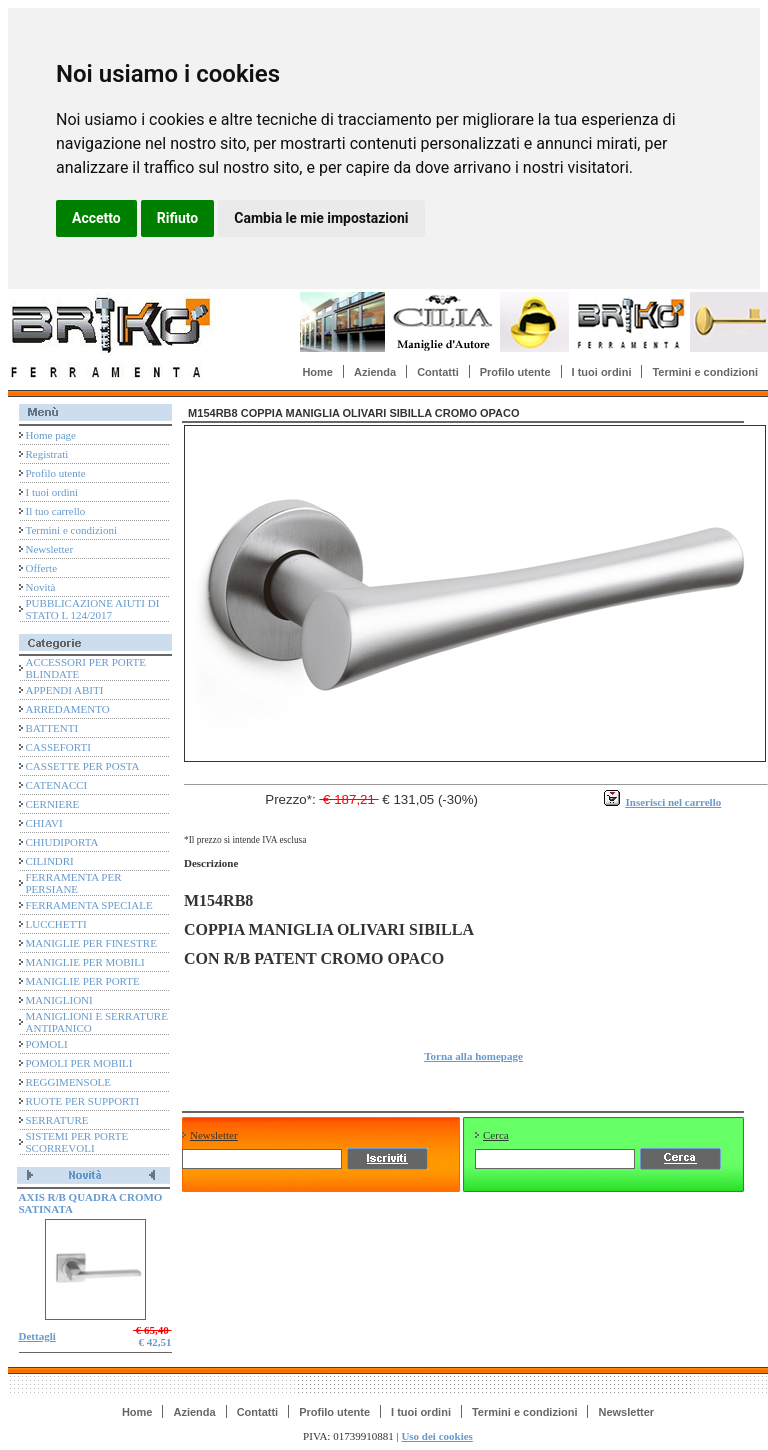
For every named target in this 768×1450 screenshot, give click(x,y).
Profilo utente (515, 372)
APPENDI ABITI (65, 690)
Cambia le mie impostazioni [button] (321, 218)
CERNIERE (53, 804)
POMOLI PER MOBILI (79, 1063)
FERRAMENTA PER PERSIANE (74, 883)
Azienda (375, 372)
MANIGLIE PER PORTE (83, 981)
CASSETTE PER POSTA (83, 766)
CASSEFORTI (58, 747)
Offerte (42, 568)
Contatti (438, 372)
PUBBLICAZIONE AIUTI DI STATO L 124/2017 (93, 609)
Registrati (47, 454)
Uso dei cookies (437, 1436)
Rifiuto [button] (178, 218)
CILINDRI (50, 861)
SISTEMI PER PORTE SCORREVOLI (77, 1142)
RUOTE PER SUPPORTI (83, 1101)
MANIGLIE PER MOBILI (85, 962)
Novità (41, 587)
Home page (51, 435)
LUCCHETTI (56, 924)
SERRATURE (57, 1120)
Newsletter (50, 549)
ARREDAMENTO (68, 709)
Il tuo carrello (56, 511)
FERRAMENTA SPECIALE (89, 905)
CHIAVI (44, 823)
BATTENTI (52, 728)
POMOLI (47, 1044)
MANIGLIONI (59, 1000)
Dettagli (37, 1336)
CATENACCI (57, 785)
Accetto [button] (96, 218)
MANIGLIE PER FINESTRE (91, 943)
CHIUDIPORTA (62, 842)
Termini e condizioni (705, 372)
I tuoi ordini (602, 372)
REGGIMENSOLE (69, 1082)
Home (317, 372)
